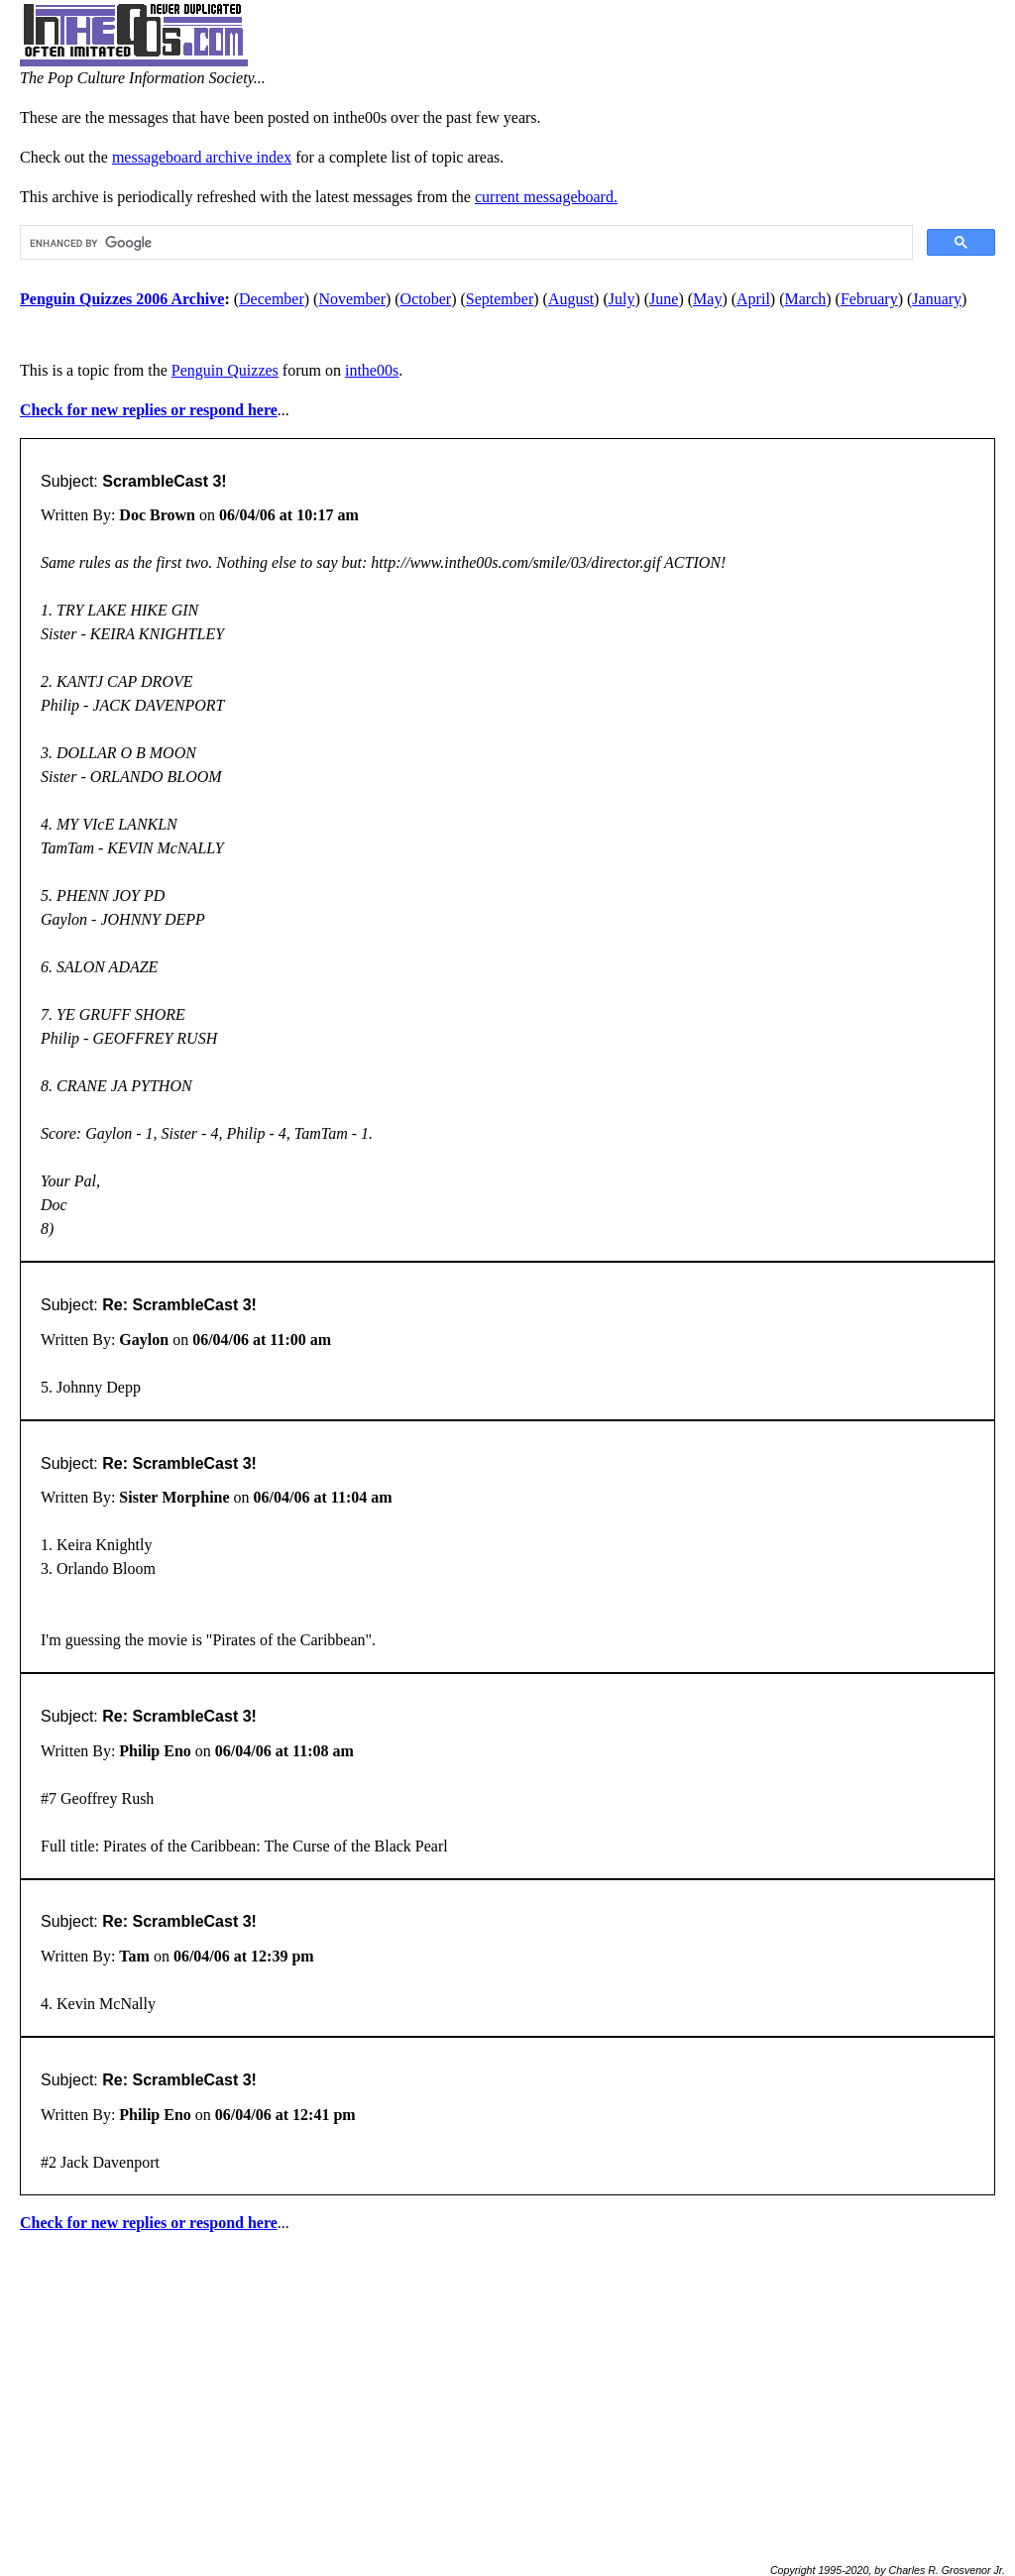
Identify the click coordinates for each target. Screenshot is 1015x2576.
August (571, 298)
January (936, 298)
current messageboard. (546, 196)
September (499, 298)
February (869, 298)
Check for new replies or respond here (149, 409)
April (753, 298)
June (663, 298)
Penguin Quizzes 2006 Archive (122, 298)
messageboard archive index (201, 157)
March (806, 298)
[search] (464, 243)
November (352, 298)
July (622, 298)
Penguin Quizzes (225, 370)
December (271, 298)
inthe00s (371, 370)
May (707, 298)
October (426, 298)
